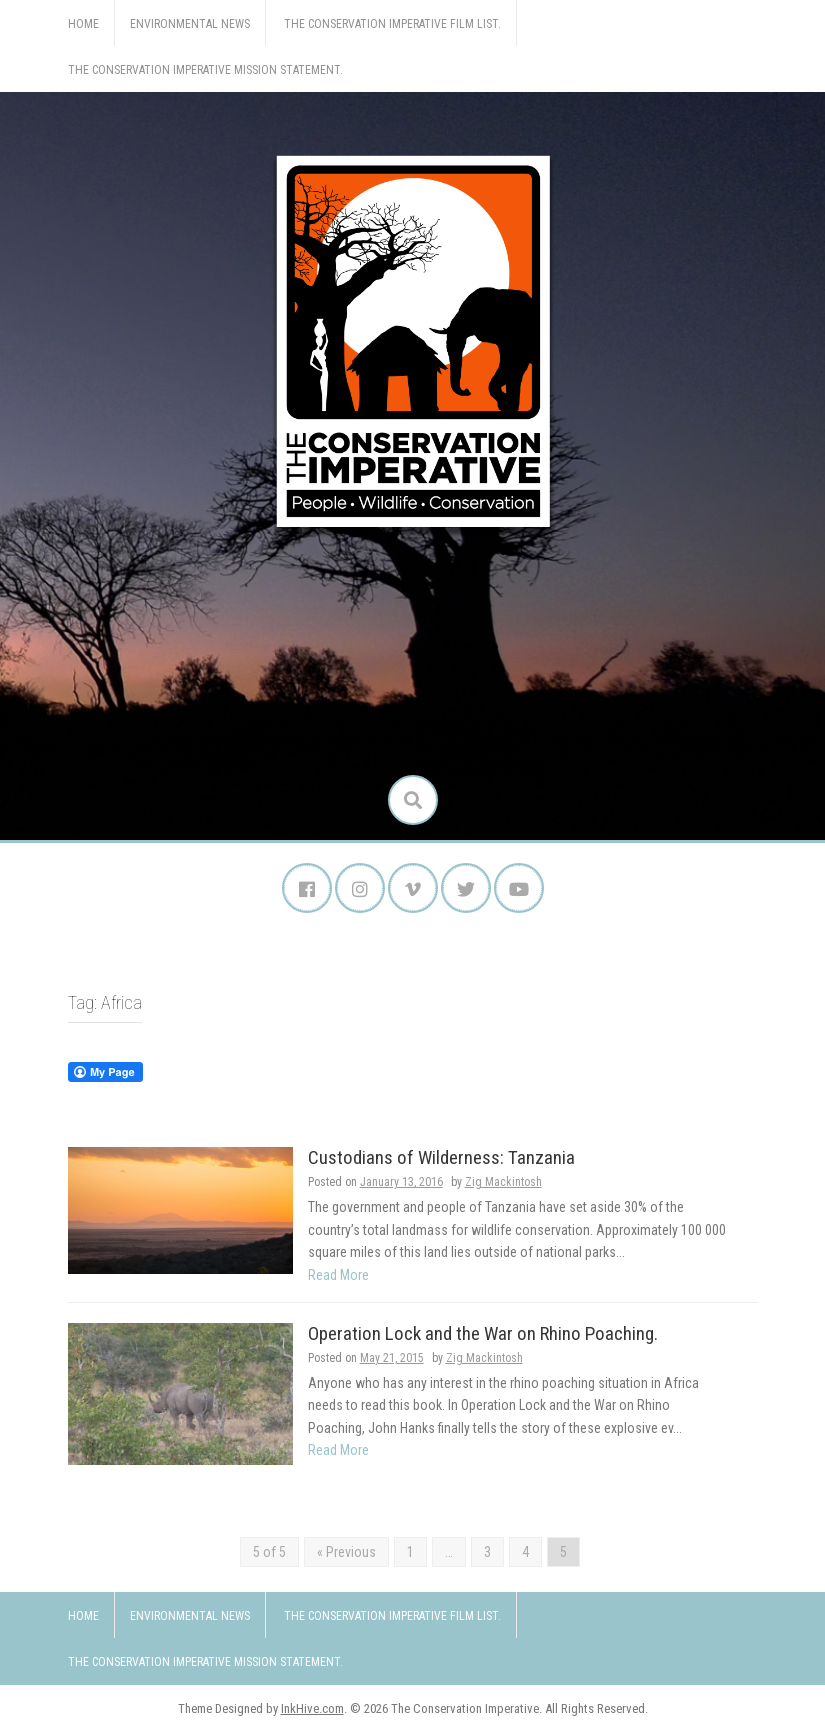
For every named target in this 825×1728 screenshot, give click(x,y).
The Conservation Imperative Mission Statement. (205, 70)
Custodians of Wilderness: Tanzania (441, 1157)
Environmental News (190, 24)
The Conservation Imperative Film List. (392, 24)
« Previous (346, 1552)
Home (83, 24)
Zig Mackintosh (503, 1182)
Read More (338, 1275)
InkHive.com (312, 1708)
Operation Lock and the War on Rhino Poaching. (483, 1333)
